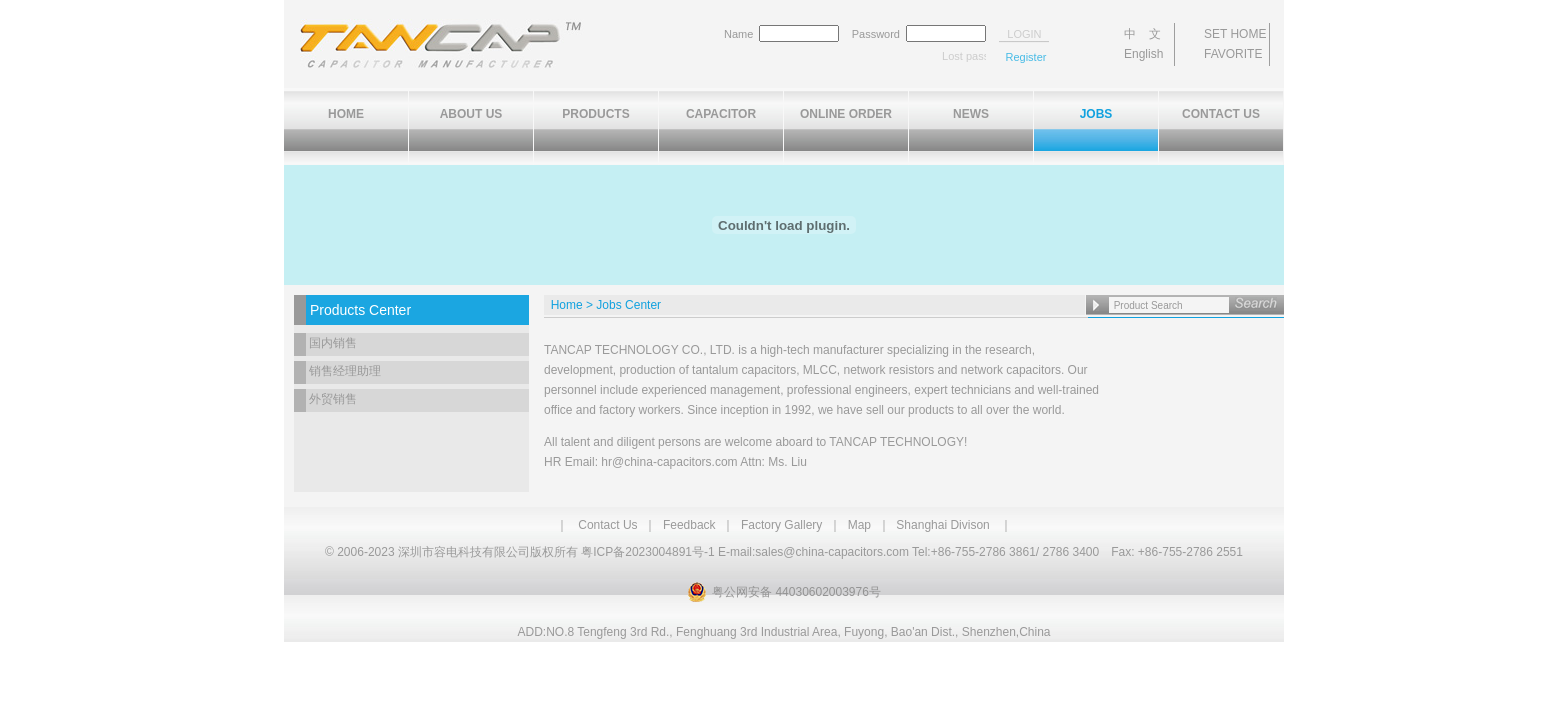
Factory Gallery (781, 525)
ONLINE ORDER (846, 114)
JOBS (1096, 114)
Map (859, 525)
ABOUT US (471, 114)
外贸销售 (333, 399)
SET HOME (1235, 34)
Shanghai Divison (942, 525)
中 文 (1142, 34)
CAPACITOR (721, 114)
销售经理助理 (345, 371)
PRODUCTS (595, 114)
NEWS (971, 114)
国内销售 (333, 343)
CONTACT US (1221, 114)
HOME (346, 114)
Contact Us (607, 525)
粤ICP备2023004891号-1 (647, 552)
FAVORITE (1233, 54)
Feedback (689, 525)
